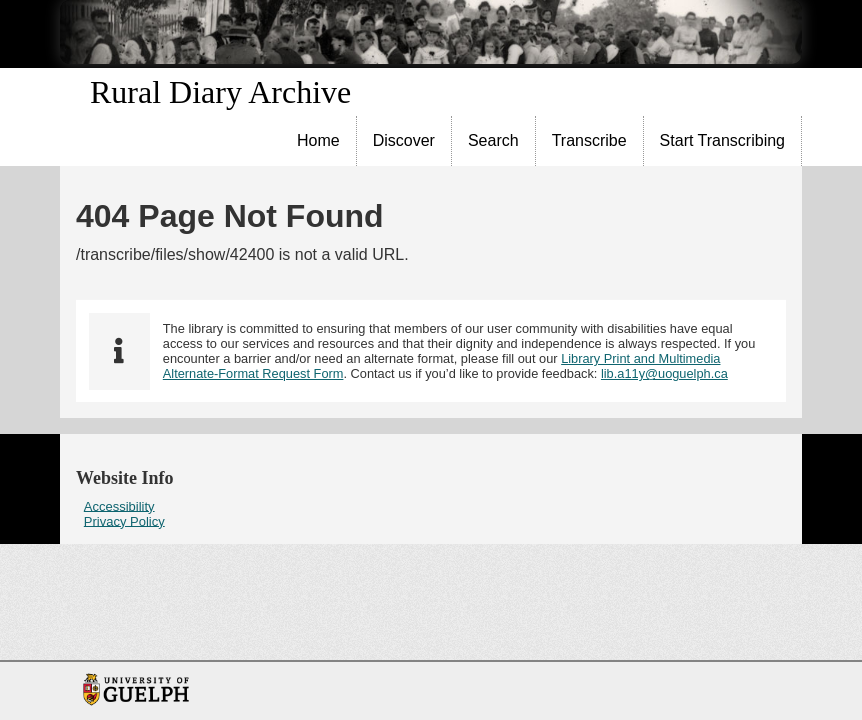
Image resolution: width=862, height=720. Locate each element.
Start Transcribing (722, 140)
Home (318, 140)
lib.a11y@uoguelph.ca (664, 373)
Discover (404, 140)
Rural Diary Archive (220, 92)
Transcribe (589, 140)
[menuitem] (319, 141)
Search (493, 140)
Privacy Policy (124, 520)
